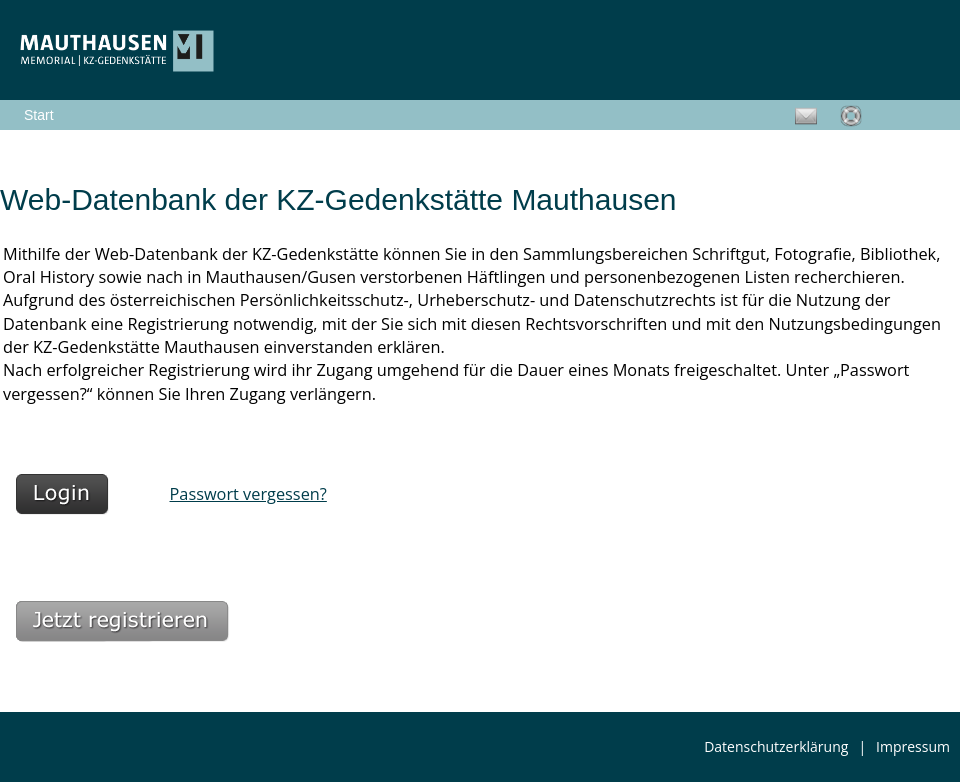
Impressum (913, 746)
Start (39, 115)
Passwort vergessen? (248, 494)
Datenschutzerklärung (776, 746)
